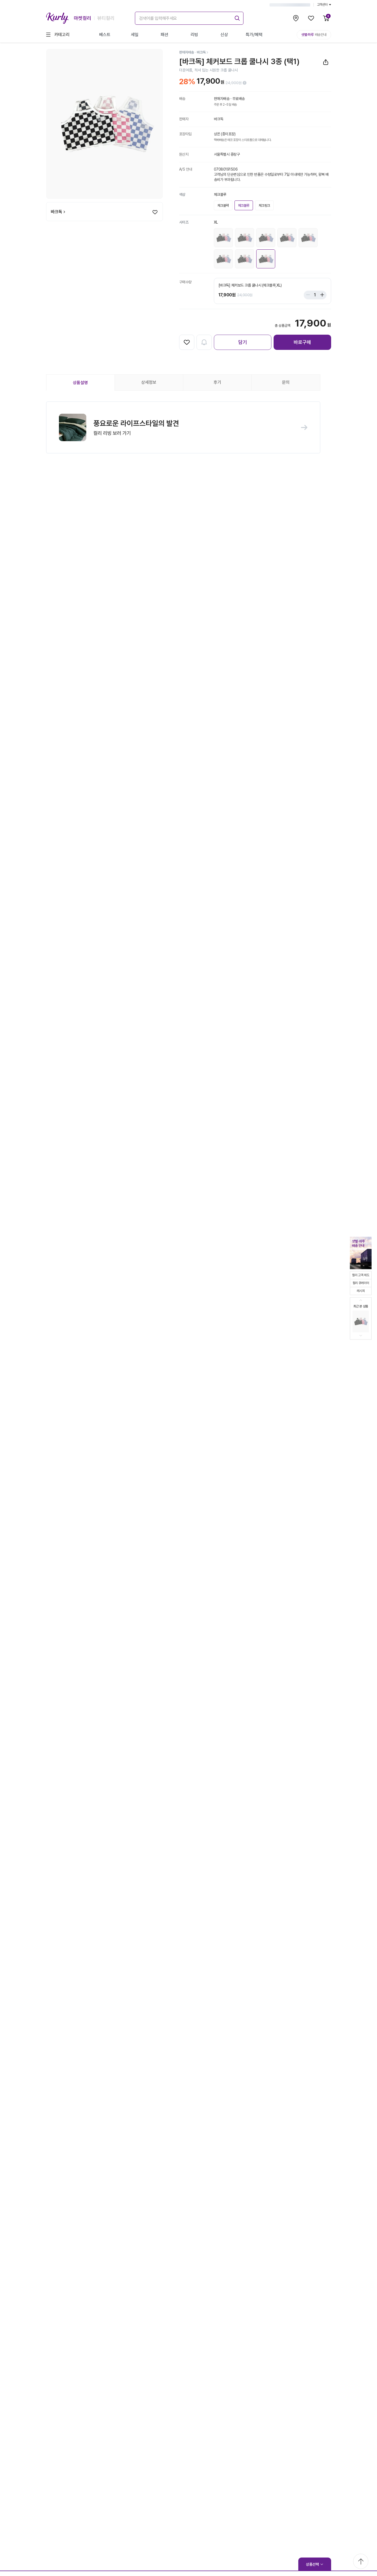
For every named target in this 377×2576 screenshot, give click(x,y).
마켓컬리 (82, 18)
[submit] (236, 17)
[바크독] (202, 52)
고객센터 (324, 5)
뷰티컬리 (106, 18)
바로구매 (302, 342)
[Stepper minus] (309, 295)
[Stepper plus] (321, 295)
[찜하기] (155, 212)
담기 (242, 342)
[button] (183, 427)
